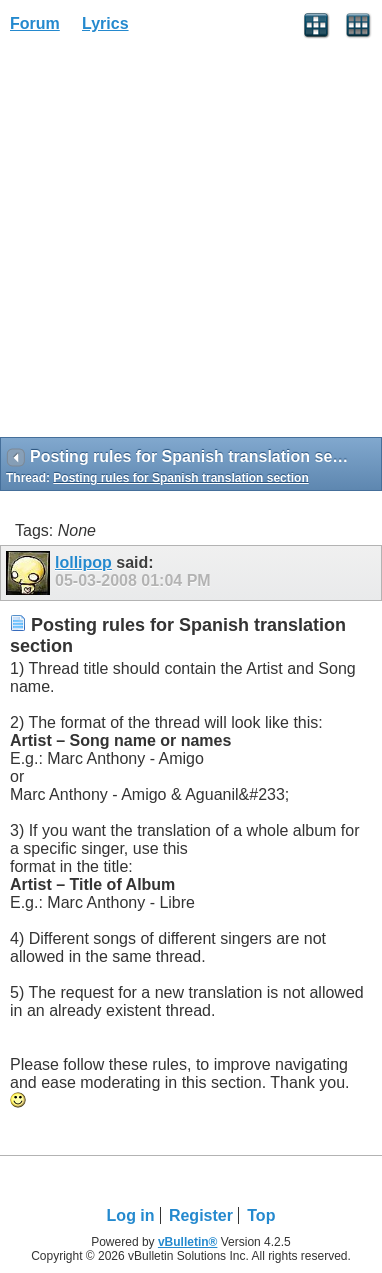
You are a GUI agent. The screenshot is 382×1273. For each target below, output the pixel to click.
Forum (35, 23)
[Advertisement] (191, 242)
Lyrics (105, 23)
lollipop (83, 562)
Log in (131, 1215)
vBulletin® (188, 1242)
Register (201, 1215)
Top (261, 1215)
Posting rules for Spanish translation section (180, 478)
